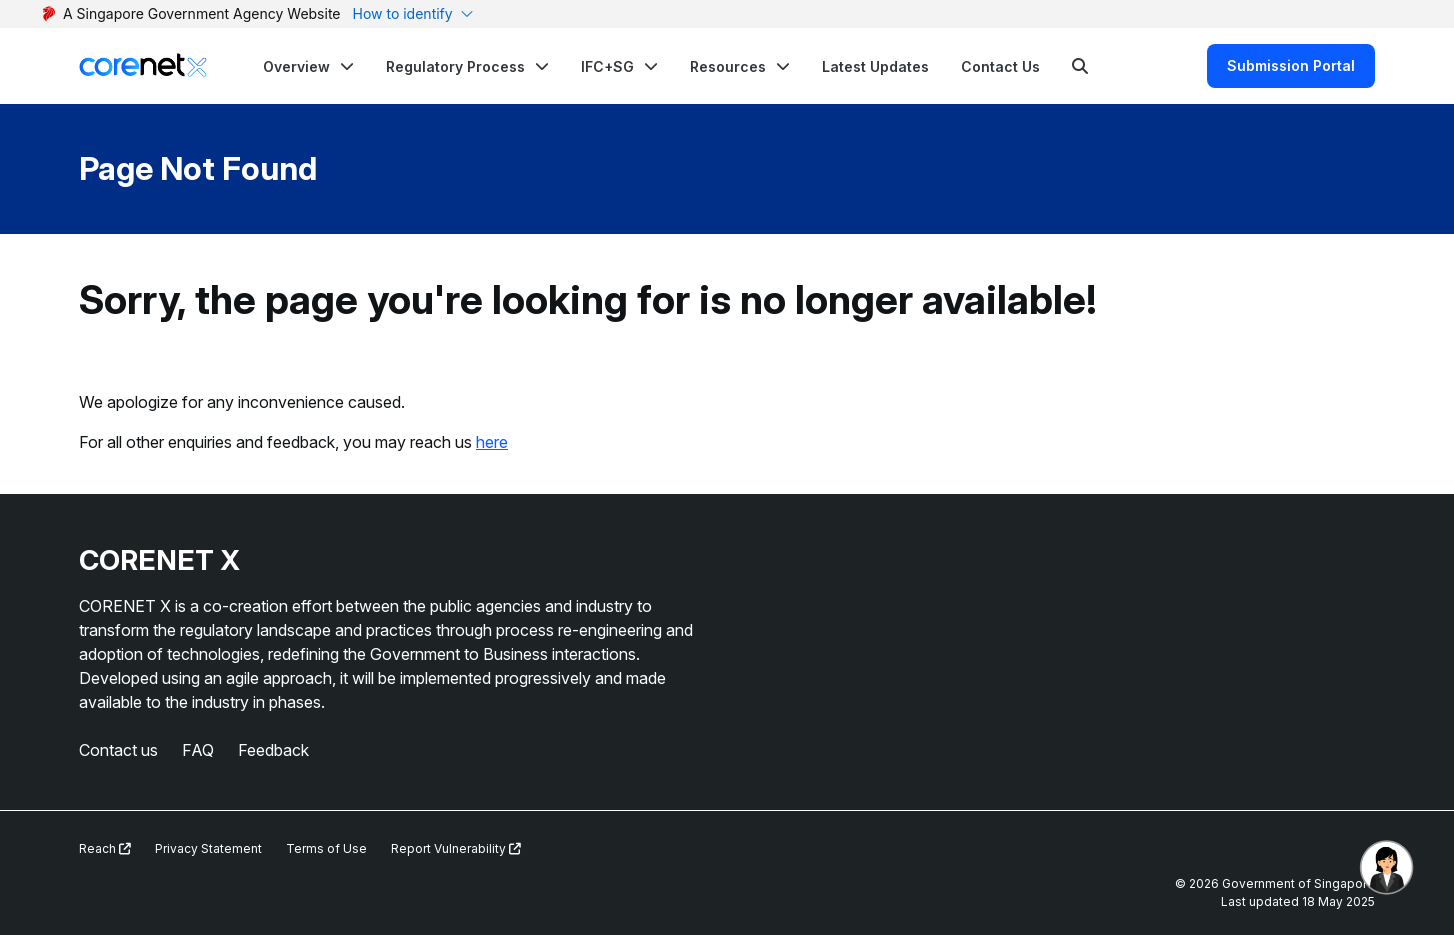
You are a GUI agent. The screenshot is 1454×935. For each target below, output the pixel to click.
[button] (308, 66)
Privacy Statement (208, 848)
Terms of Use (326, 848)
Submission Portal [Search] (1291, 65)
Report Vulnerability (456, 848)
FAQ (198, 750)
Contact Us (1000, 66)
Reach (105, 848)
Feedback (273, 750)
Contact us (118, 750)
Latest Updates (875, 66)
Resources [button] (728, 66)
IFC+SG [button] (607, 66)
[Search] (1080, 66)
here (492, 442)
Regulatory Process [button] (455, 66)
